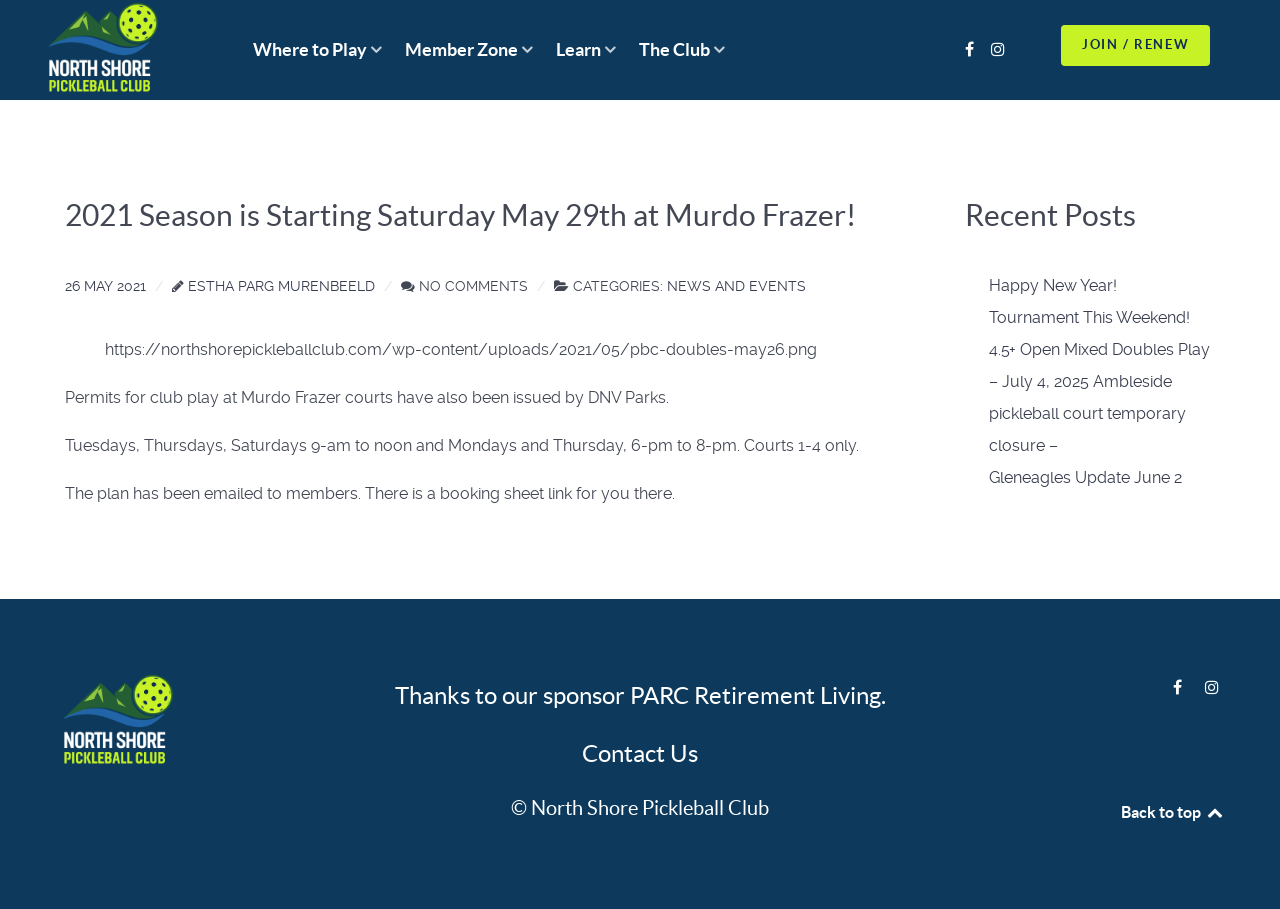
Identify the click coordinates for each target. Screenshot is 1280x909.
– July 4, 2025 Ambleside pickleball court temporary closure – (1087, 413)
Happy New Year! (1053, 285)
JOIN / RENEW (1135, 44)
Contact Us (640, 753)
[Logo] (130, 722)
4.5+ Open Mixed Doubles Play (1099, 349)
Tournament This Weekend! (1089, 317)
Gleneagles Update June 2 (1085, 477)
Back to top (1173, 812)
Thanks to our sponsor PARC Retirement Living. (640, 695)
